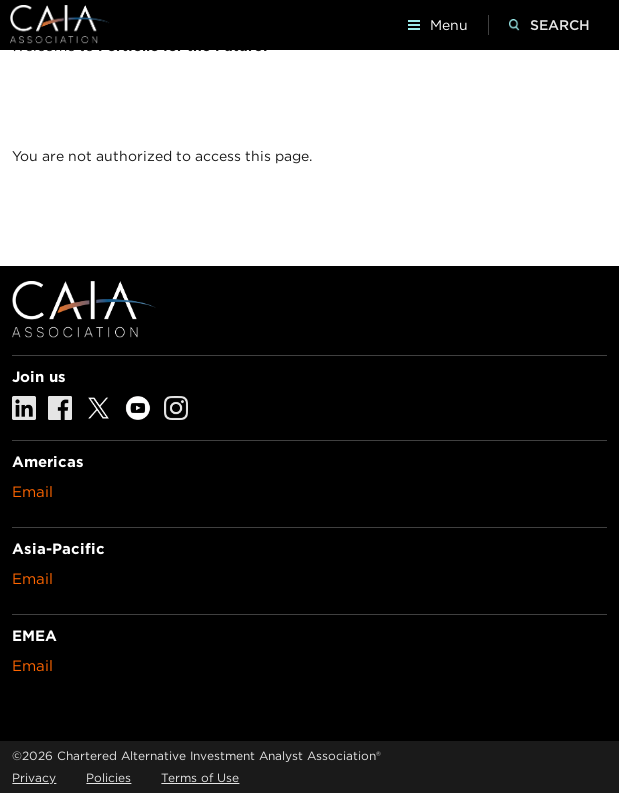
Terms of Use (200, 777)
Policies (108, 777)
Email (32, 492)
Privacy (34, 777)
